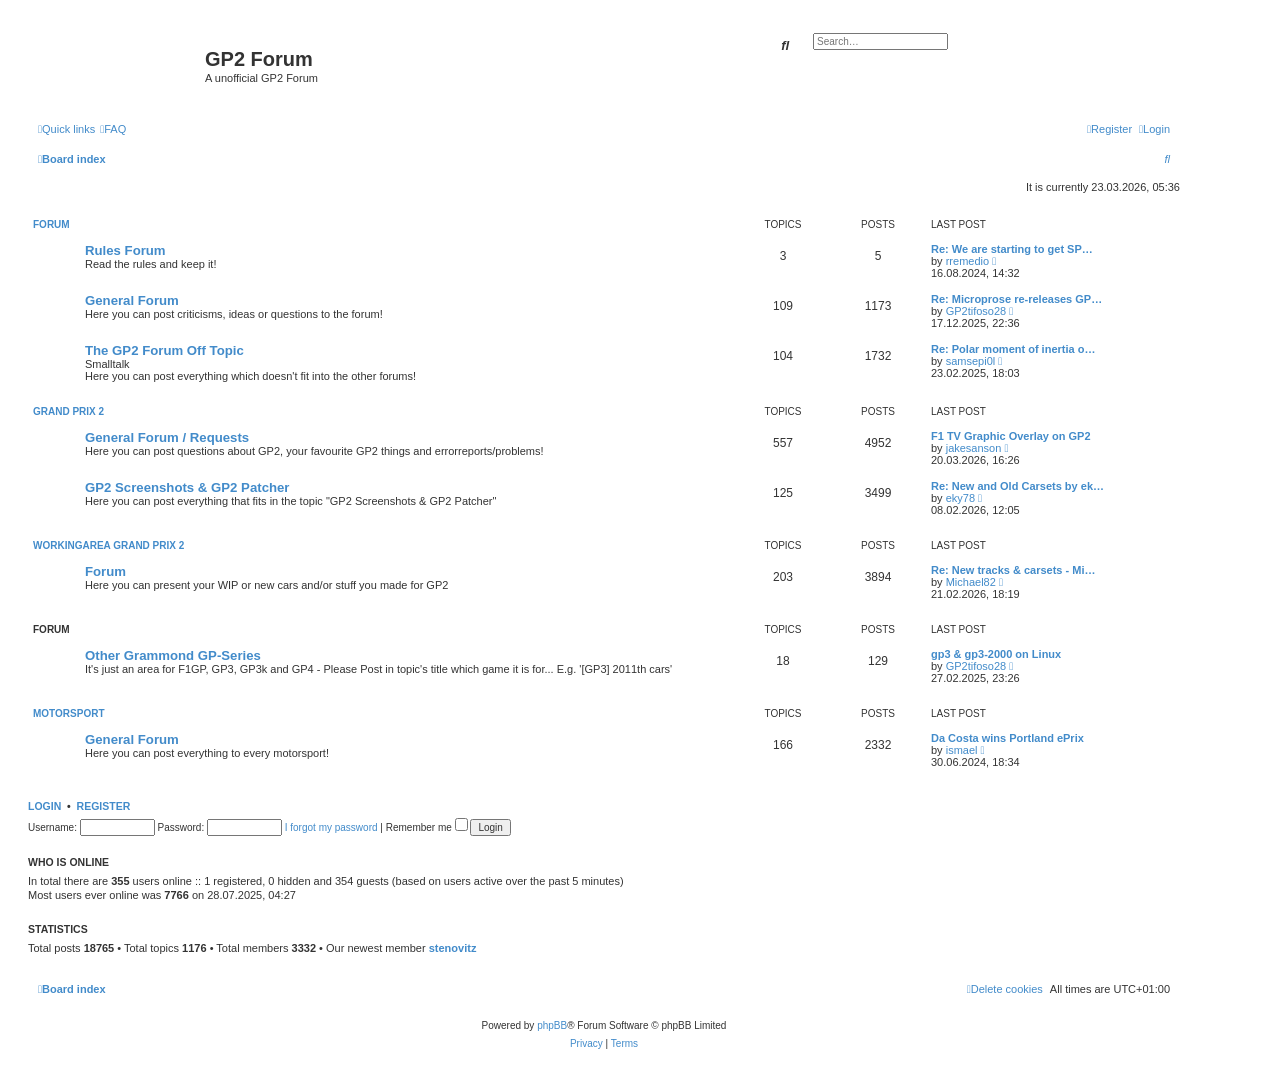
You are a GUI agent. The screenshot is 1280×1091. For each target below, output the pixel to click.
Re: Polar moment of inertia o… (1013, 349)
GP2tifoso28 (976, 311)
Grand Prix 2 (68, 411)
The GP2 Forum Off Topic (164, 350)
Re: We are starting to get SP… (1012, 249)
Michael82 (971, 582)
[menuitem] (113, 129)
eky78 (960, 498)
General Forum (132, 300)
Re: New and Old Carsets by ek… (1017, 486)
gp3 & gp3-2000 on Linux (996, 654)
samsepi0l (971, 361)
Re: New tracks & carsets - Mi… (1013, 570)
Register (104, 806)
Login (44, 806)
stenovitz (453, 948)
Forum (51, 224)
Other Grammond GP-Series (173, 655)
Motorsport (68, 713)
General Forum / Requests (167, 437)
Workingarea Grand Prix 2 (108, 545)
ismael (962, 750)
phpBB (552, 1025)
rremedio (967, 261)
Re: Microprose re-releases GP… (1016, 299)
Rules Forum (125, 250)
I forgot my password (331, 827)
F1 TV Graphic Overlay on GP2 (1011, 436)
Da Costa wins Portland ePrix (1007, 738)
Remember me (427, 827)
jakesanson (974, 448)
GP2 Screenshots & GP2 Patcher (187, 487)
